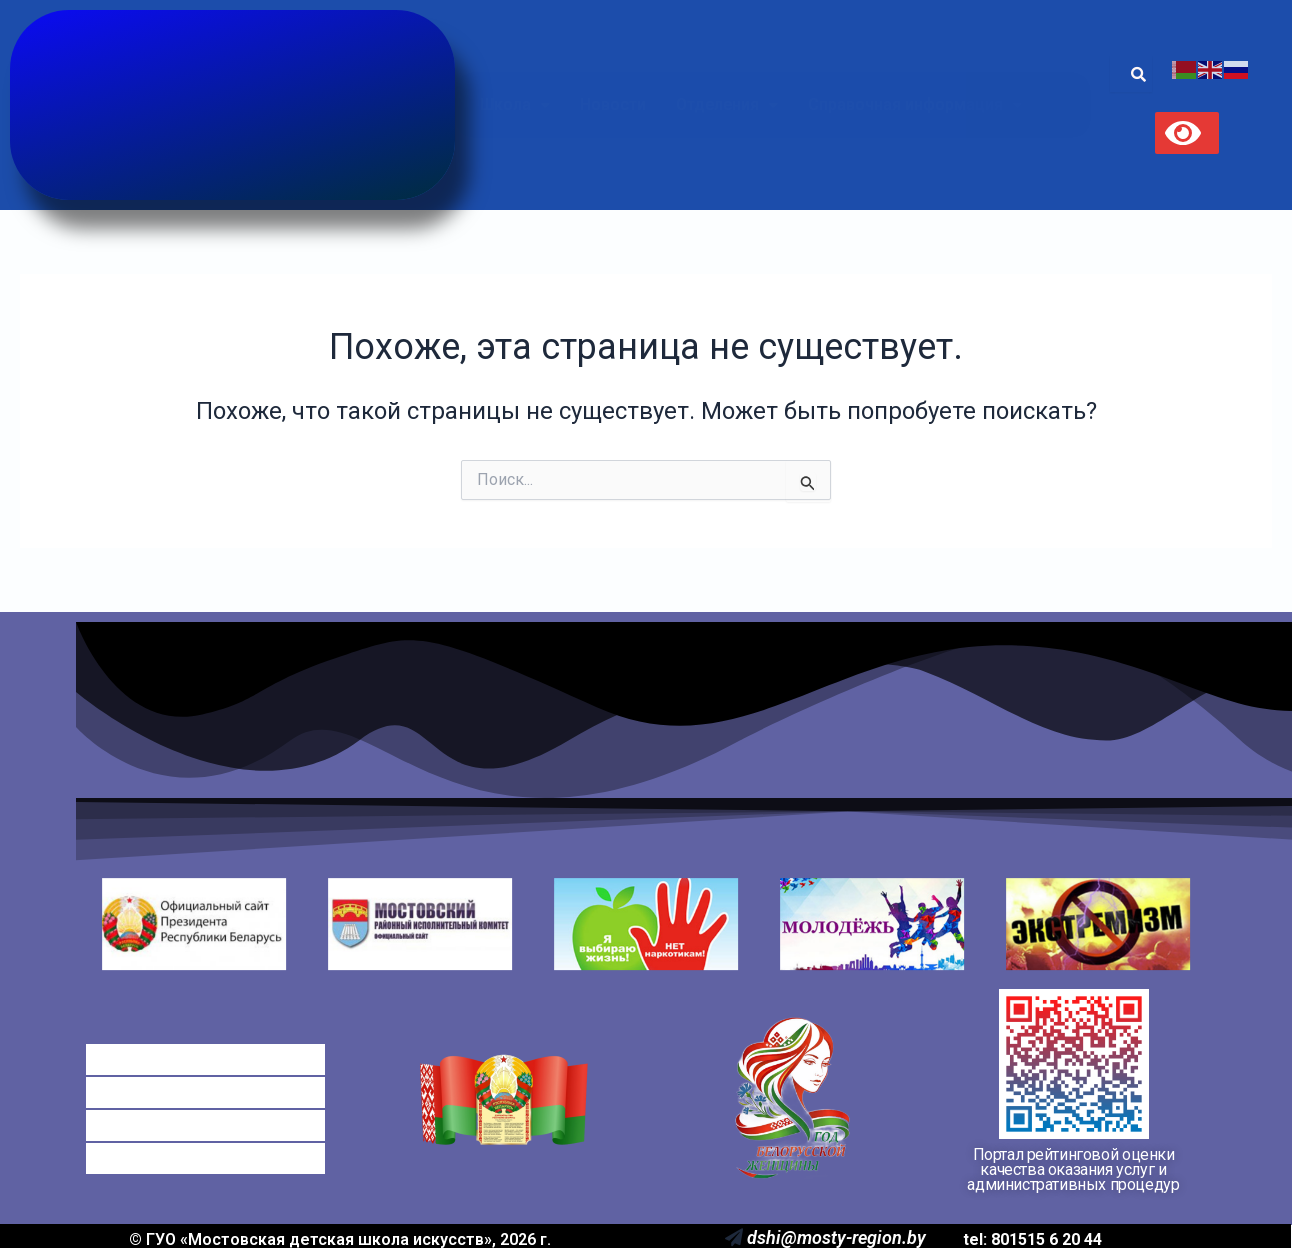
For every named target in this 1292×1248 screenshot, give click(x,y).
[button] (515, 105)
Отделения (727, 104)
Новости (613, 104)
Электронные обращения (204, 1116)
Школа (515, 104)
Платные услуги (164, 1095)
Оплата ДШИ (152, 1074)
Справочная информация (915, 104)
